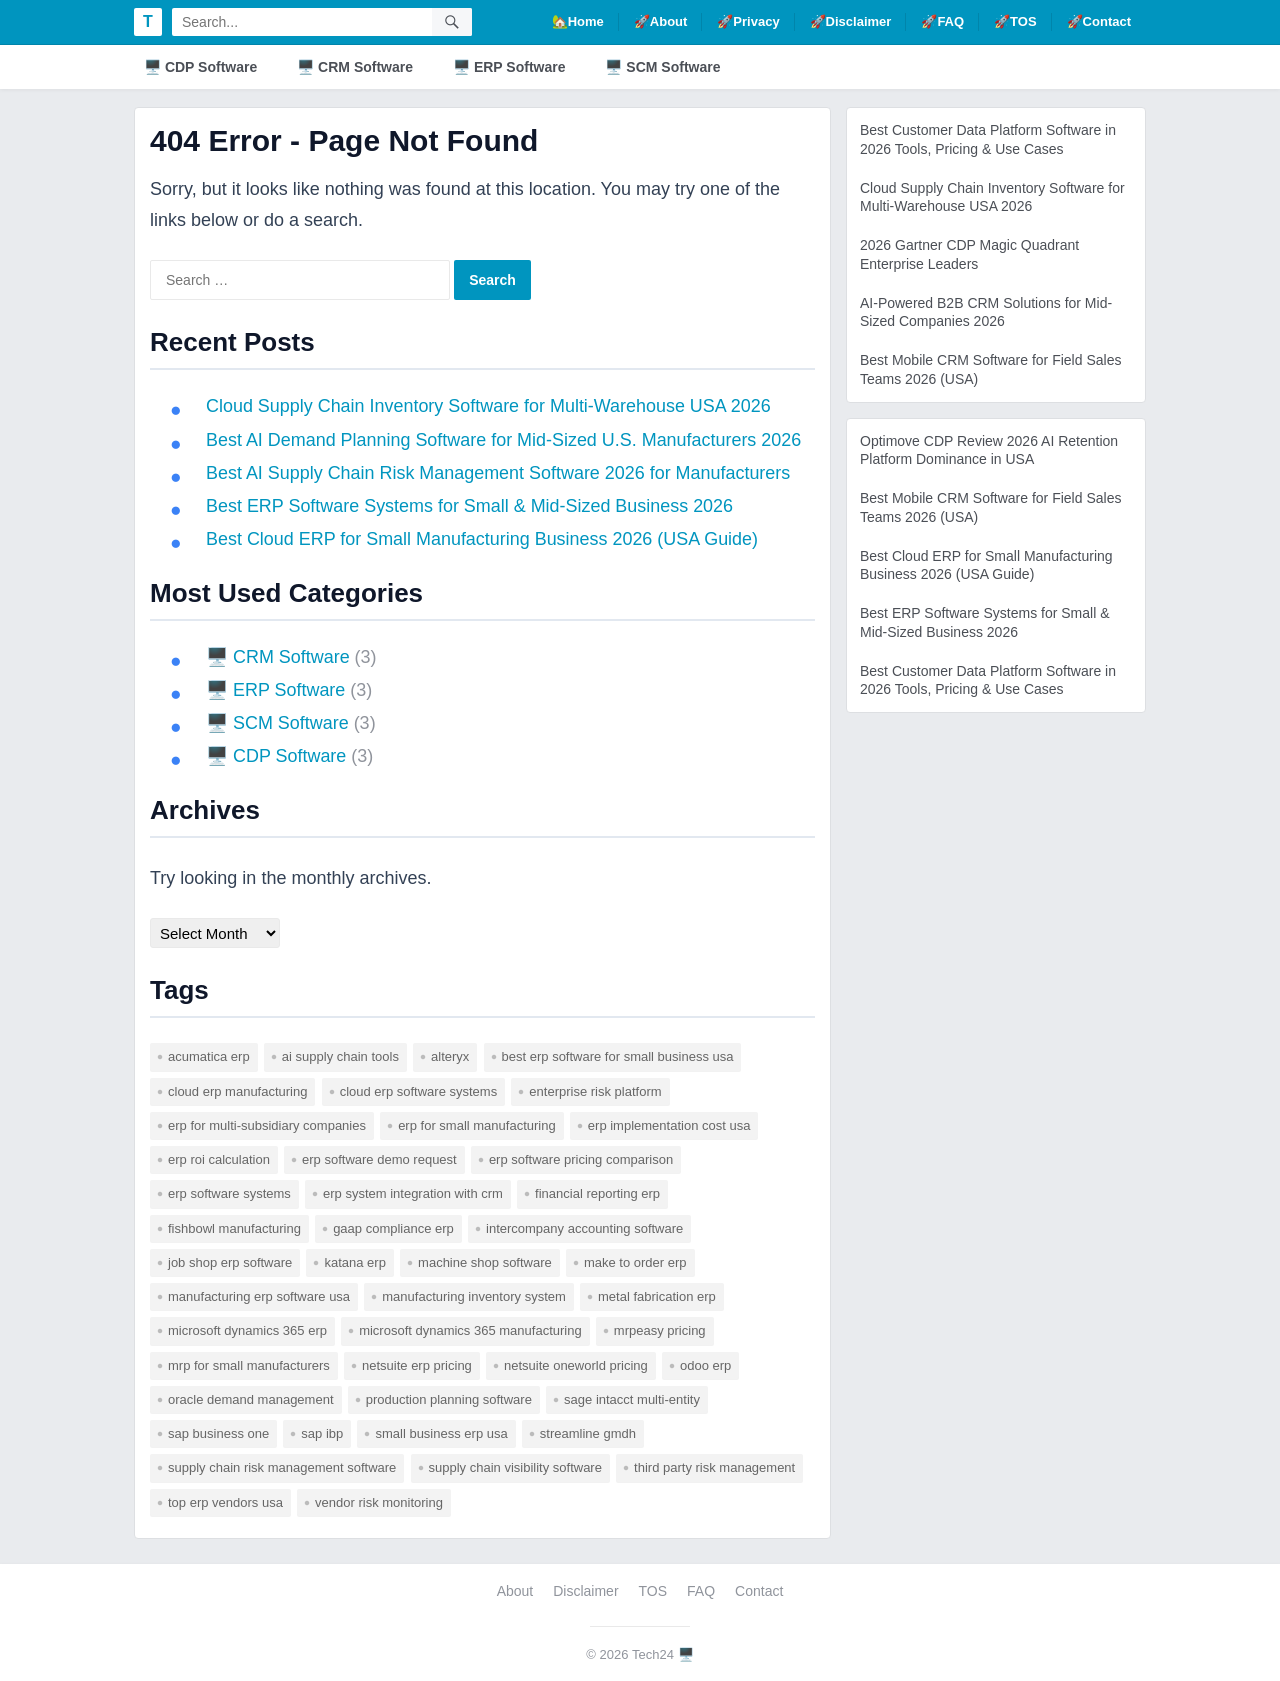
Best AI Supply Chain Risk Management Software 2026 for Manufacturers (499, 473)
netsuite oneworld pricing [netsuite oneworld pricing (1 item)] (576, 1365)
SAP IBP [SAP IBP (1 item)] (322, 1433)
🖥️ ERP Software (509, 67)
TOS (653, 1591)
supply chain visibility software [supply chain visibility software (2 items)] (515, 1467)
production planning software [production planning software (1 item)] (449, 1399)
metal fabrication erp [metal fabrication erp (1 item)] (657, 1296)
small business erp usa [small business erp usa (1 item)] (441, 1433)
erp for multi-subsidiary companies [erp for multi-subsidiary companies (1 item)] (267, 1125)
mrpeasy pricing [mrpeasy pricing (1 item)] (660, 1330)
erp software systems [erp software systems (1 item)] (229, 1193)
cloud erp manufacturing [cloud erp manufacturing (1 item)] (237, 1091)
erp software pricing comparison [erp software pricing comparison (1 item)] (581, 1159)
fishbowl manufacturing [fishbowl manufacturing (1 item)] (234, 1228)
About (515, 1591)
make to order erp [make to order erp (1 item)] (635, 1262)
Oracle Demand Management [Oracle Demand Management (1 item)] (251, 1399)
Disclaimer (585, 1591)
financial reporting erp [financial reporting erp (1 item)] (597, 1193)
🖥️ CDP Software (200, 67)
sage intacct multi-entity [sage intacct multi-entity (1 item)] (632, 1399)
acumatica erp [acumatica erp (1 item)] (209, 1056)
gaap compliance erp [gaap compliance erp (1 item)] (393, 1228)
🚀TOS (1015, 21)
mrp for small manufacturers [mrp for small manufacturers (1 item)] (249, 1365)
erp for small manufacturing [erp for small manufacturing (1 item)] (477, 1125)
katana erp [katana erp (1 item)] (354, 1262)
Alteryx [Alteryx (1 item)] (450, 1056)
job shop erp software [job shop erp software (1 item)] (230, 1262)
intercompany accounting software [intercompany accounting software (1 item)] (584, 1228)
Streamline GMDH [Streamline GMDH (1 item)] (588, 1433)
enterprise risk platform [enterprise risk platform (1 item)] (595, 1091)
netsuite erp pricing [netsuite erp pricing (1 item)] (417, 1365)
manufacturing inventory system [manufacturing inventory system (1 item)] (474, 1296)
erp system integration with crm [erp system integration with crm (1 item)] (413, 1193)
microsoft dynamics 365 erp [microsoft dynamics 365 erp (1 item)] (247, 1330)
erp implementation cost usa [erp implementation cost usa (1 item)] (669, 1125)
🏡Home (578, 21)
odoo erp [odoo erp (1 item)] (705, 1365)
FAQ (701, 1591)
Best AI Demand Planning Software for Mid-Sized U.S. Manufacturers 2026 (504, 440)
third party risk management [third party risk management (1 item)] (714, 1467)
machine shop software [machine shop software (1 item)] (485, 1262)
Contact (759, 1591)
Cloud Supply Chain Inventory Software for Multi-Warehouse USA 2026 (489, 406)
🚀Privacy (748, 21)
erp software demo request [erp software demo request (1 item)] (379, 1159)
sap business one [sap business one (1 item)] (218, 1433)
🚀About (661, 21)
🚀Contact (1099, 21)
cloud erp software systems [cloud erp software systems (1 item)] (419, 1091)
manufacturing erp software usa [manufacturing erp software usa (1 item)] (259, 1296)
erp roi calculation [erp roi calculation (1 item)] (219, 1159)
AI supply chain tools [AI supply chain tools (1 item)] (340, 1056)
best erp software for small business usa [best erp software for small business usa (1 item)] (618, 1056)
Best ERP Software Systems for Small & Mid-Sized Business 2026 (470, 506)
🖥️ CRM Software (355, 67)
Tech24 (653, 1654)
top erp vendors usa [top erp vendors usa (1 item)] (225, 1502)
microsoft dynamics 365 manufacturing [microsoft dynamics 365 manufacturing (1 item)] (470, 1330)
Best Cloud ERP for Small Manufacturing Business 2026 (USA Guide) (483, 539)
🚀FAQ (942, 21)
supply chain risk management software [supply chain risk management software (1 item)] (282, 1467)
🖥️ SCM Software (662, 67)
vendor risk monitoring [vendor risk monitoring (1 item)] (379, 1502)
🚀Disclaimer (851, 21)
